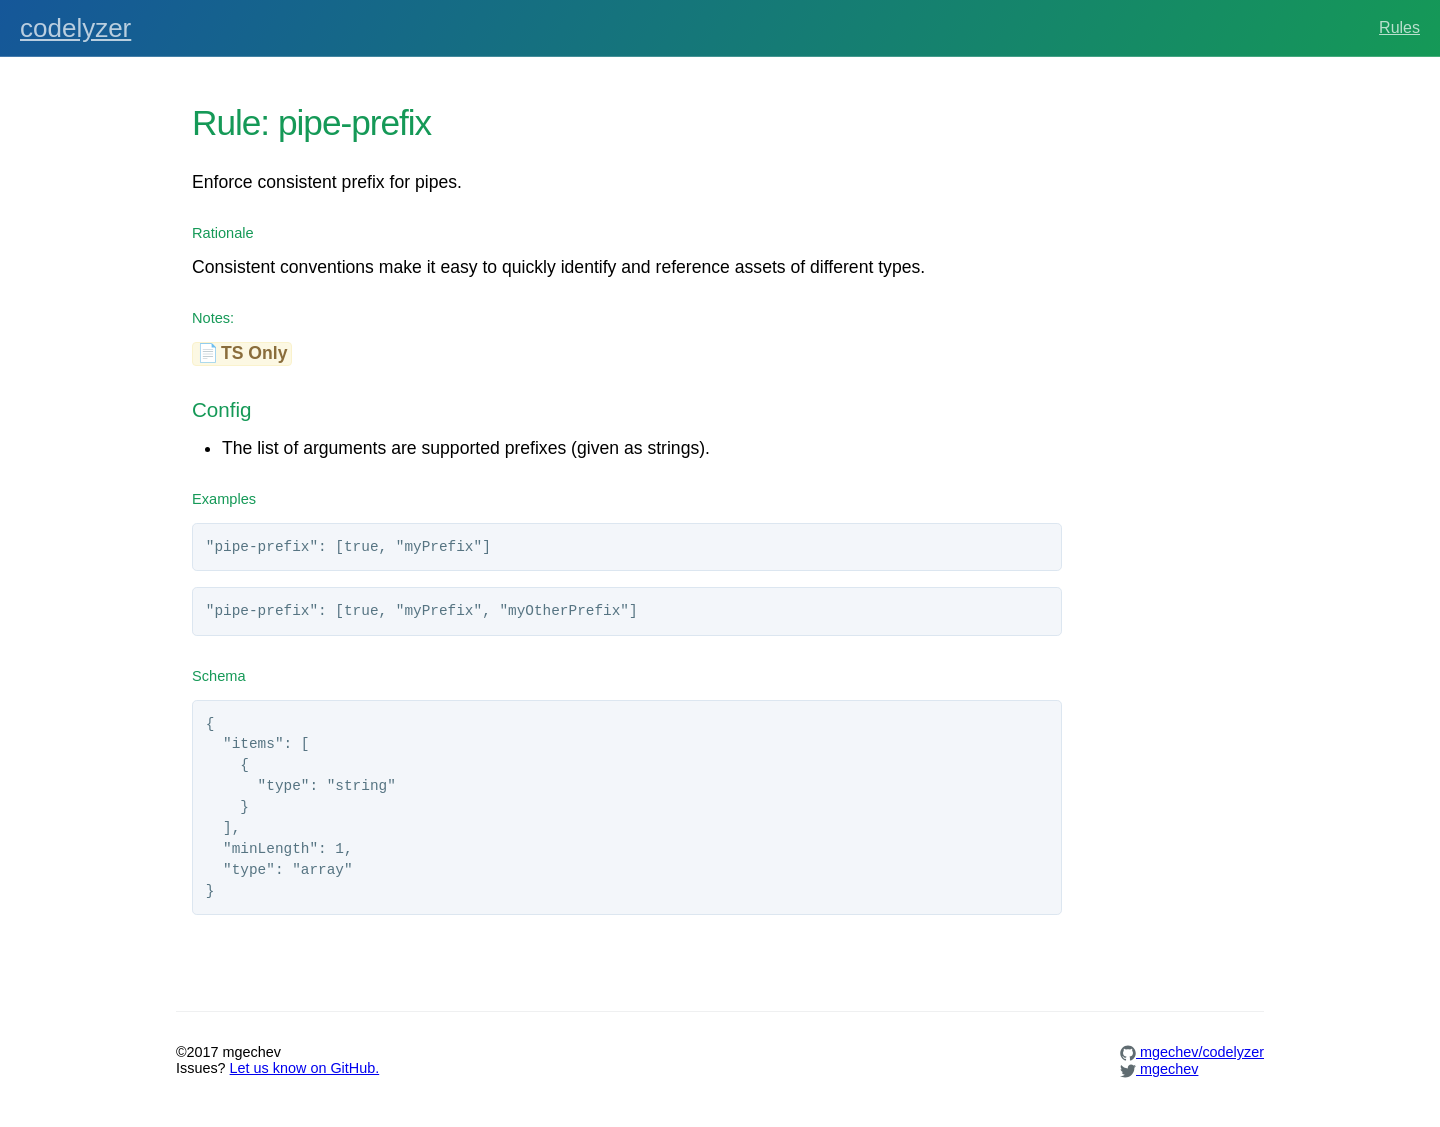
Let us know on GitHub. (305, 1068)
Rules (1399, 27)
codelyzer (75, 28)
